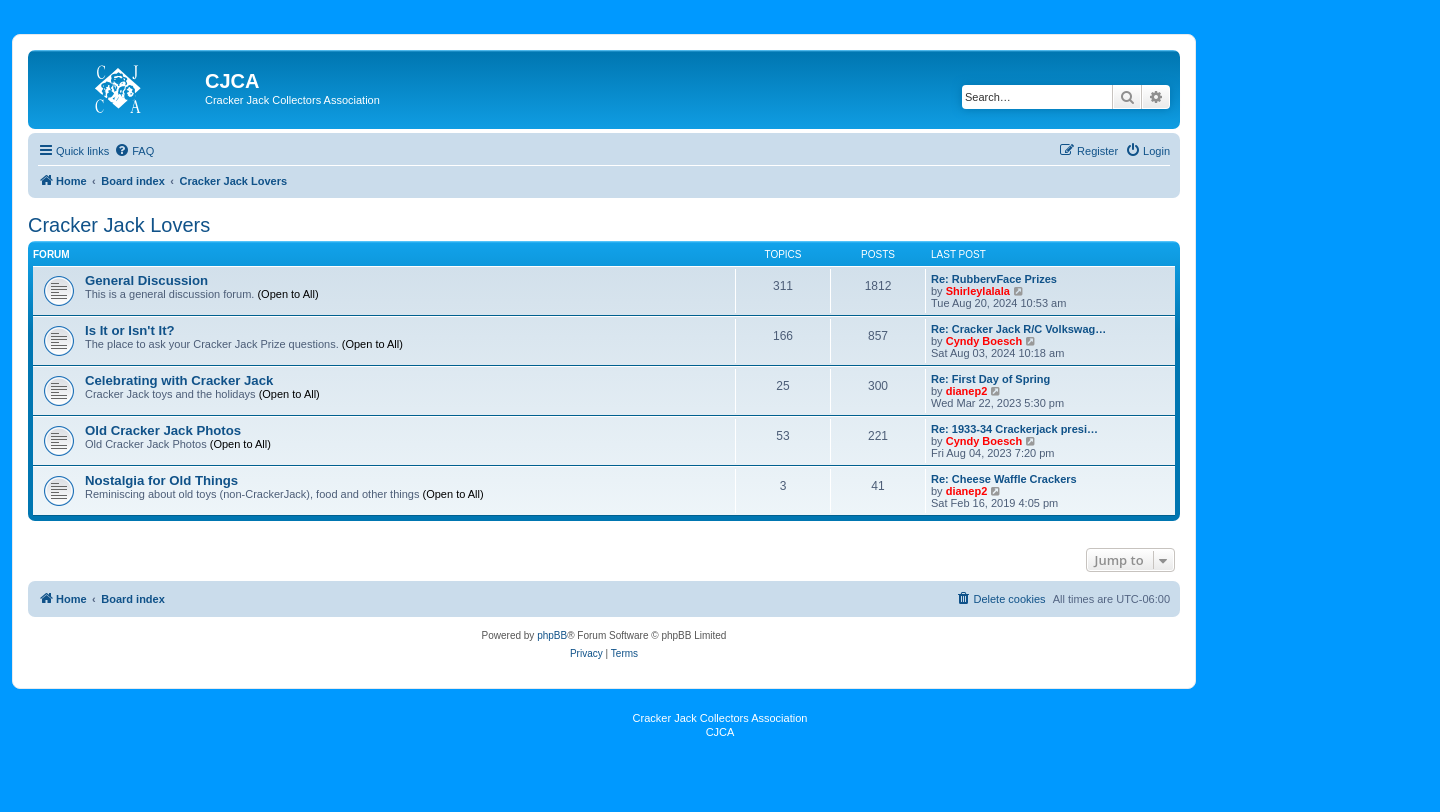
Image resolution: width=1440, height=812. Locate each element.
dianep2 (967, 391)
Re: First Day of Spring (990, 379)
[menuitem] (134, 151)
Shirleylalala (978, 291)
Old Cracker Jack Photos (163, 430)
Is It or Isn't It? (130, 330)
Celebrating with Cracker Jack (179, 380)
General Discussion (146, 280)
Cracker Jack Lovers (119, 225)
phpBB (552, 635)
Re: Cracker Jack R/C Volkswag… (1018, 329)
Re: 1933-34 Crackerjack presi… (1014, 429)
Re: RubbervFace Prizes (994, 279)
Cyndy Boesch (984, 341)
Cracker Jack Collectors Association (720, 718)
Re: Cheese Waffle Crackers (1004, 479)
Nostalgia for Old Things (161, 480)
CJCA (720, 732)
